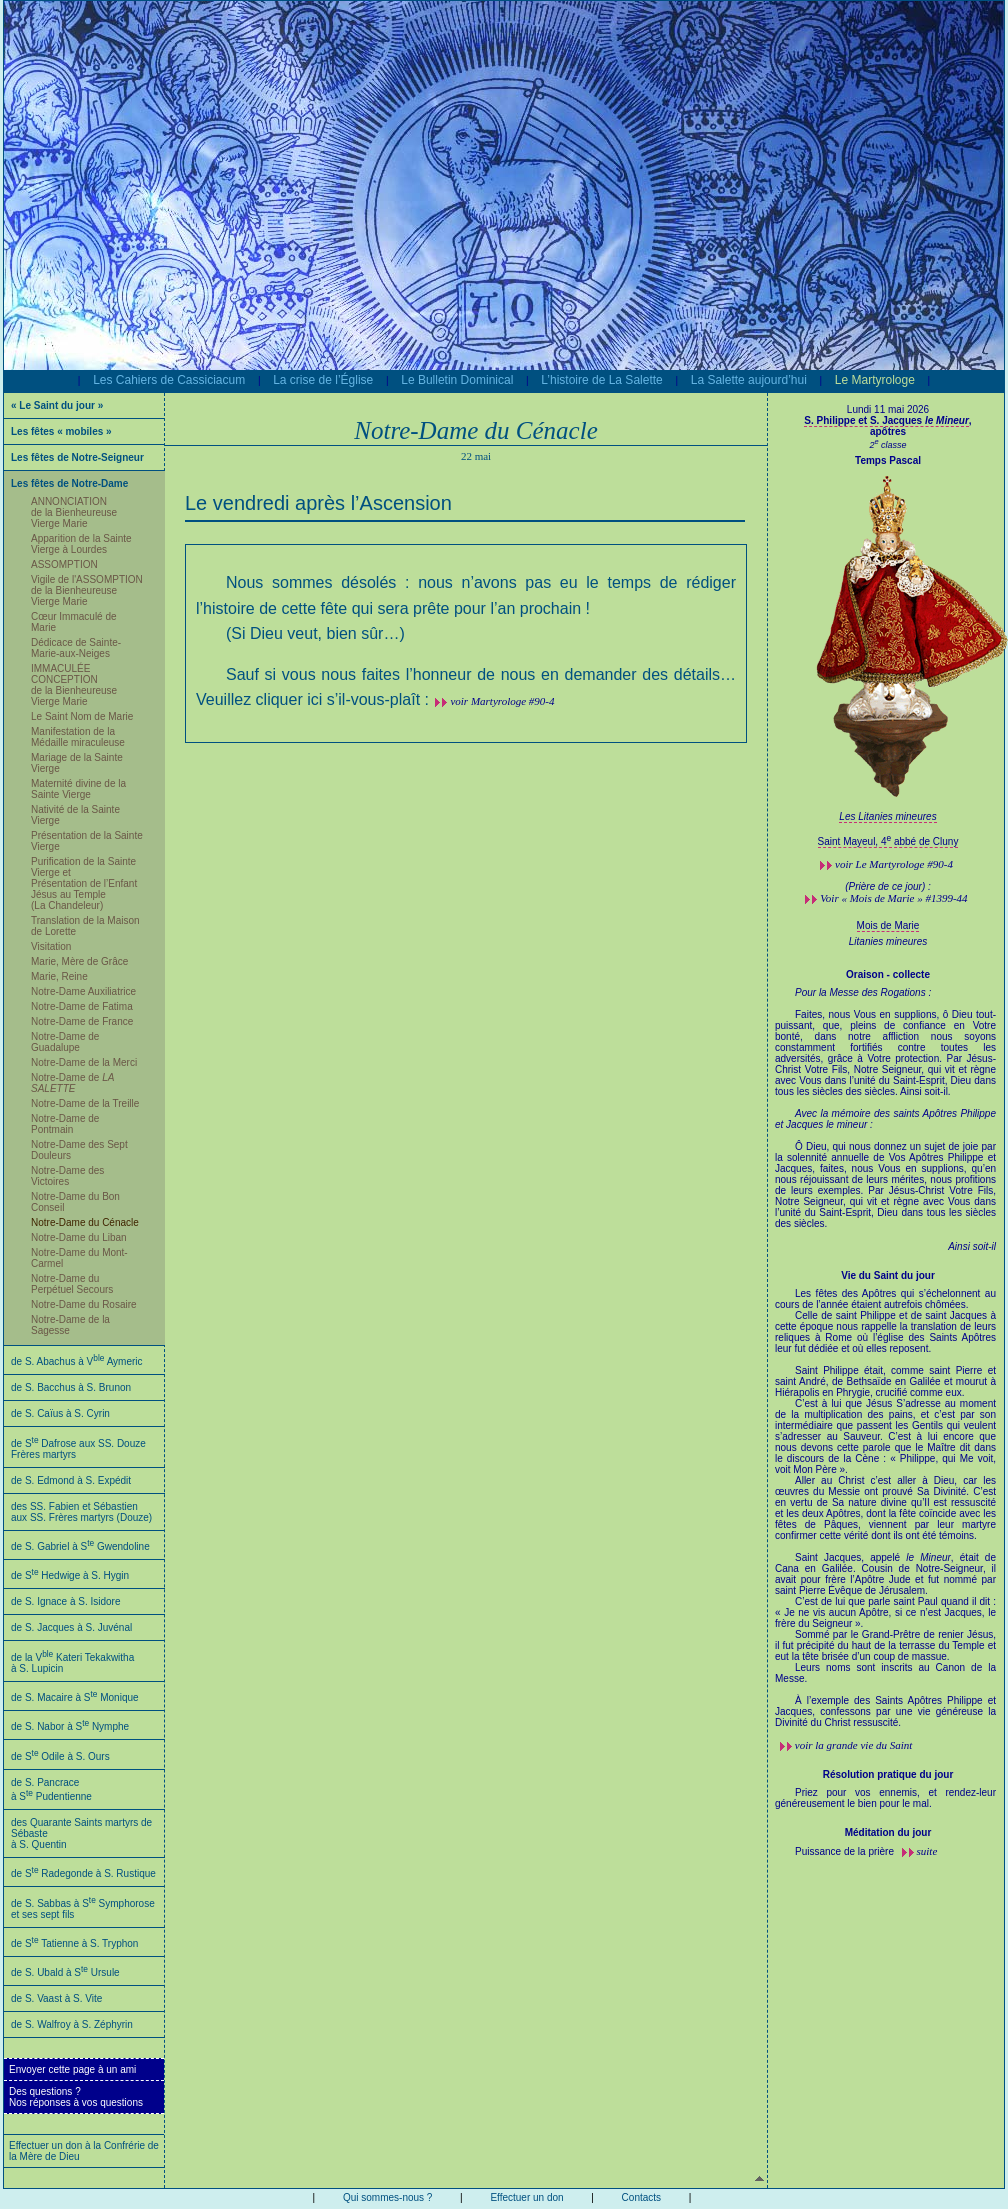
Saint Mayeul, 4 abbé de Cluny (888, 841)
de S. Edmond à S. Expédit (71, 1480)
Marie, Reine (59, 976)
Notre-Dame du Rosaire (84, 1304)
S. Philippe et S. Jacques (886, 420)
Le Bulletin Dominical (457, 380)
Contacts (641, 2197)
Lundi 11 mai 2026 (888, 409)
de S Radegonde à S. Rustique (83, 1873)
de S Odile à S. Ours (60, 1756)
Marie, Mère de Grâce (79, 961)
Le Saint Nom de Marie (82, 716)
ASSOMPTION (64, 564)
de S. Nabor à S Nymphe (70, 1726)
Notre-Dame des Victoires (67, 1176)
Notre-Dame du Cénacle (85, 1222)
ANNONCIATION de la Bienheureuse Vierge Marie (74, 512)
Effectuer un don (526, 2197)
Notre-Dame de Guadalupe (65, 1042)
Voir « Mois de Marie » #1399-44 (893, 898)
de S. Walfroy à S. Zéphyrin (72, 2024)
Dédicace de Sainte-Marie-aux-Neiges (76, 648)
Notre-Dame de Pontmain (65, 1124)
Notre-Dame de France (82, 1021)
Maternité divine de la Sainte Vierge (78, 789)
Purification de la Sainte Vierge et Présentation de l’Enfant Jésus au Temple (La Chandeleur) (84, 883)
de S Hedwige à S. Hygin (70, 1575)
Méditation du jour (888, 1832)
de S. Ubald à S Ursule (65, 1972)
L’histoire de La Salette (601, 380)
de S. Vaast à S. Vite (56, 1998)
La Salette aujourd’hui (749, 380)
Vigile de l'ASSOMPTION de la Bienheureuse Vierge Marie (87, 590)
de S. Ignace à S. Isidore (66, 1601)
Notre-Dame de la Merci (84, 1062)
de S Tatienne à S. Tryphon (74, 1943)
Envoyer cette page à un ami (72, 2069)
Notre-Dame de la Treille (85, 1103)
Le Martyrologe (875, 380)
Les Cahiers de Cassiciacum (169, 380)
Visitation (51, 946)
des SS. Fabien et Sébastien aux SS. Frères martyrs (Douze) (81, 1512)
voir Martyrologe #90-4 (502, 701)
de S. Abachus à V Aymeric (77, 1361)
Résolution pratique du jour (888, 1774)
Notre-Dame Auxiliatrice (83, 991)
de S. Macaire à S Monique (75, 1697)
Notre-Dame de (72, 1083)
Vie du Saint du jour (888, 1275)
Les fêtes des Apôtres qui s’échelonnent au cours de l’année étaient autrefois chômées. (885, 1508)
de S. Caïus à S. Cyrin (60, 1413)
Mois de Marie (888, 925)
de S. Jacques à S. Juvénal (71, 1627)
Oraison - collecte (888, 974)
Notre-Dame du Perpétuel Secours (72, 1284)
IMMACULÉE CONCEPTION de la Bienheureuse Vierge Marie (74, 685)
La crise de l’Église (323, 380)
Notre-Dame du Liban (79, 1237)
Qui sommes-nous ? (387, 2197)
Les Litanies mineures (887, 816)
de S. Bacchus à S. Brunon (71, 1387)
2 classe (887, 445)
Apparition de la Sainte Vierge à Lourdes (81, 544)
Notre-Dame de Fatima (82, 1006)
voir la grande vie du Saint (854, 1745)
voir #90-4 (894, 864)
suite (927, 1851)
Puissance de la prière (846, 1851)
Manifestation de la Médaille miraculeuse (78, 737)
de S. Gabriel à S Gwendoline (80, 1546)
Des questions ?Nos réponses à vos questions (76, 2097)
